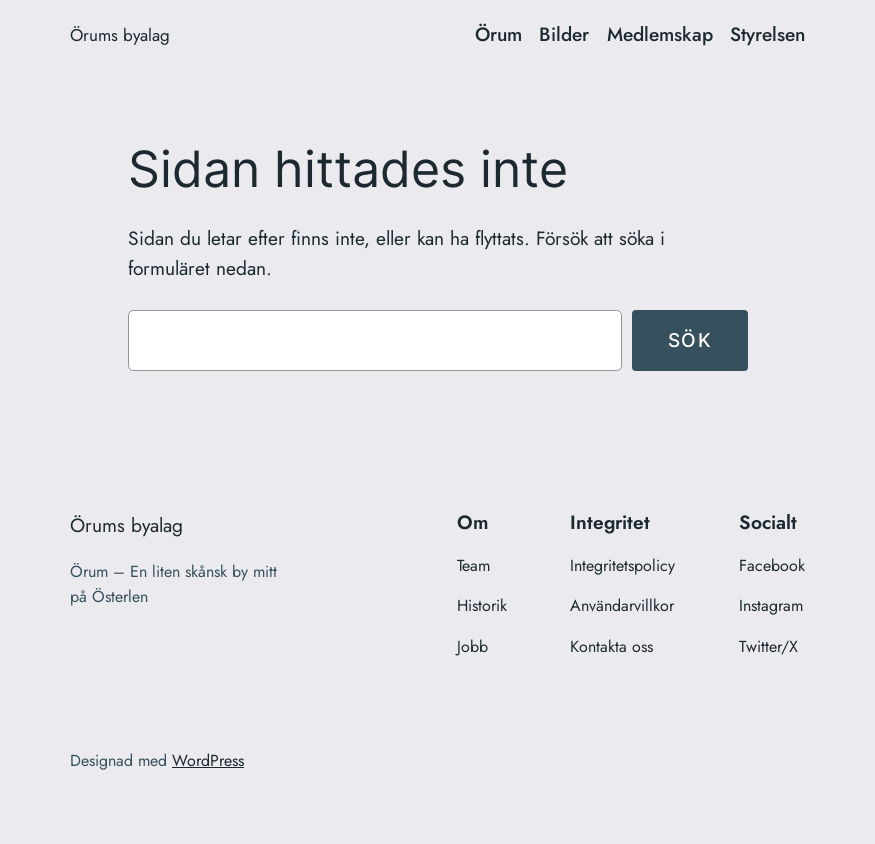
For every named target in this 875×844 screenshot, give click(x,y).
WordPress (208, 760)
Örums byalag (120, 35)
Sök (690, 340)
